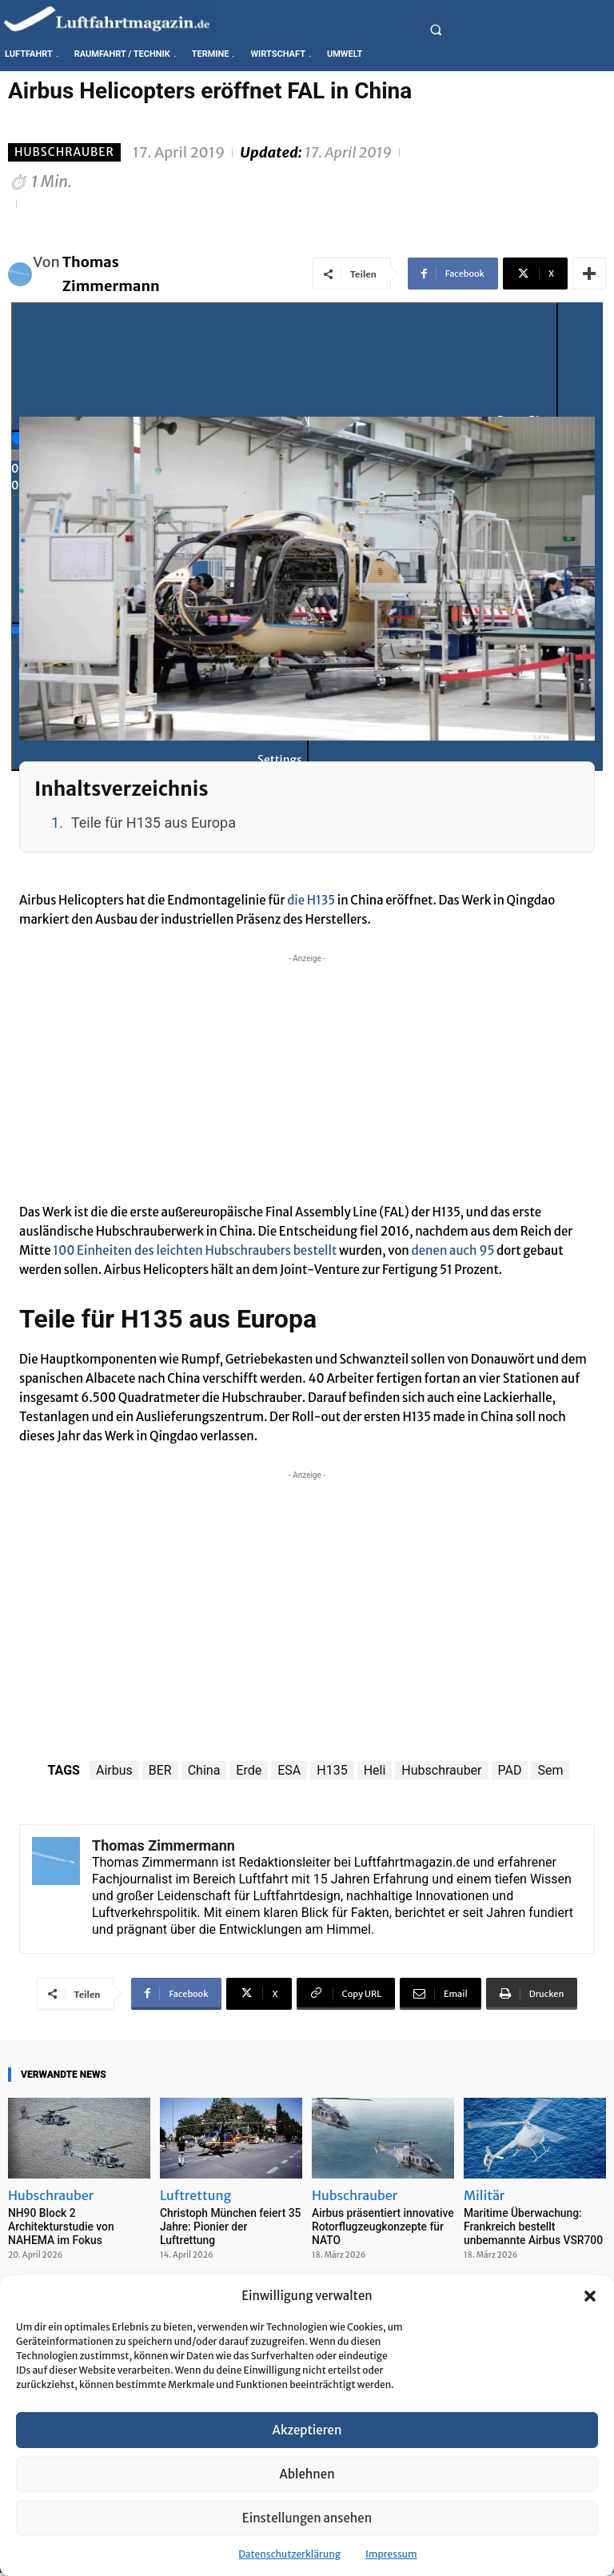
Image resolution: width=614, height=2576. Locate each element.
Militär (484, 2195)
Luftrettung (195, 2195)
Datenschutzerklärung (289, 2554)
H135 (332, 1770)
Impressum (391, 2554)
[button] (590, 2296)
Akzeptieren (307, 2430)
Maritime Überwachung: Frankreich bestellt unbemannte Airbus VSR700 (529, 2225)
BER (160, 1770)
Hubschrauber (64, 152)
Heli (375, 1770)
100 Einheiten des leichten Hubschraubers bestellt (195, 1250)
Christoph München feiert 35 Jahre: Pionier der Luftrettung (228, 2219)
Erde (248, 1770)
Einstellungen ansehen (307, 2518)
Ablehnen (306, 2474)
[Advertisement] (307, 1079)
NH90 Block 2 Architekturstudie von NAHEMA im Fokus (58, 2225)
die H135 (311, 900)
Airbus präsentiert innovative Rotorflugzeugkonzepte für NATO (378, 2225)
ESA (289, 1770)
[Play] (284, 367)
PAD (510, 1770)
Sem (550, 1770)
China (204, 1770)
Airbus (114, 1770)
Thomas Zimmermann (111, 274)
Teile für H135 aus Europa (153, 822)
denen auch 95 (453, 1250)
